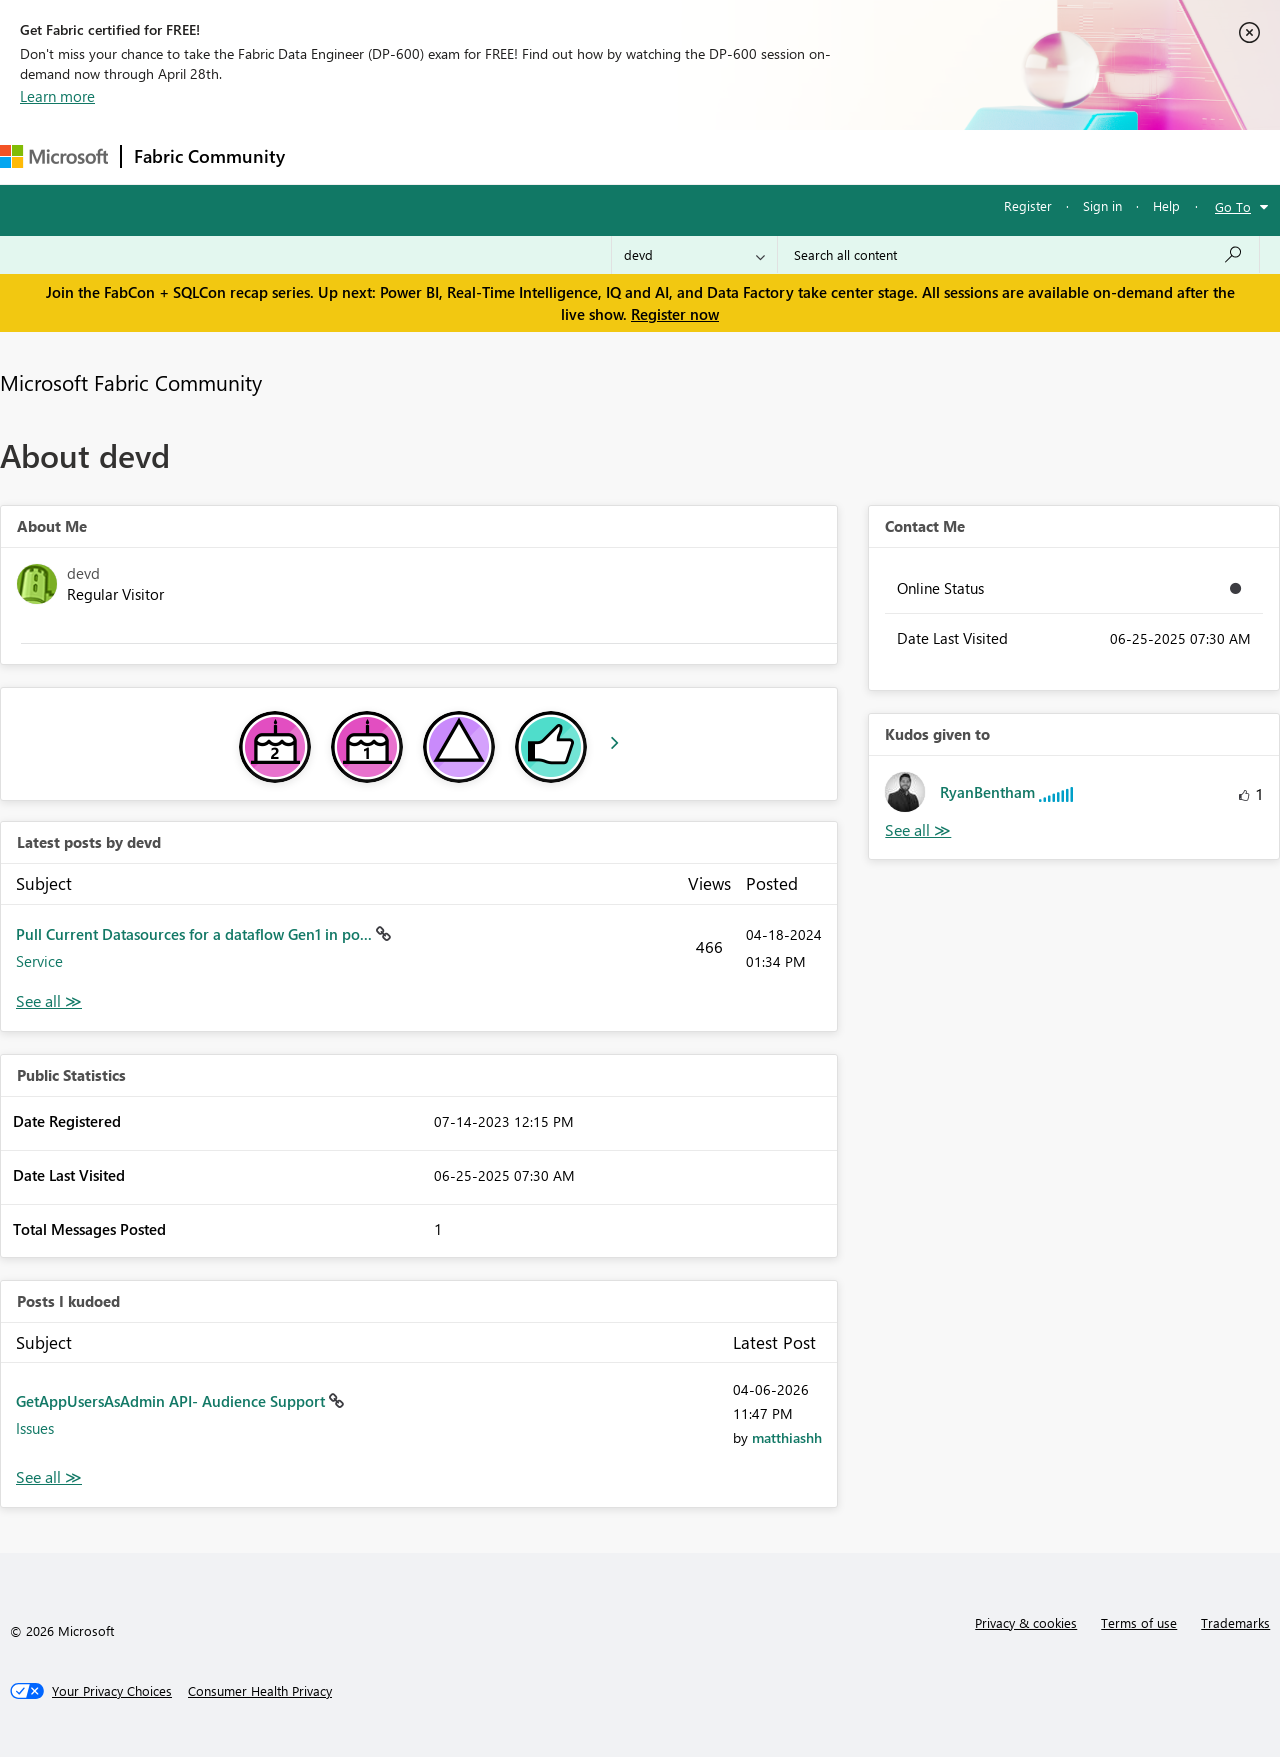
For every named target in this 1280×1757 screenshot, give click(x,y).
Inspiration (418, 156)
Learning (756, 156)
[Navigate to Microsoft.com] (54, 156)
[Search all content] (1018, 255)
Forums (330, 156)
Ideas (500, 156)
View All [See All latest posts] (49, 1001)
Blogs (679, 156)
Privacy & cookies (1026, 1622)
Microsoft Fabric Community (131, 382)
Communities (589, 156)
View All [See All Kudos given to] (918, 830)
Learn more (57, 96)
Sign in (1102, 205)
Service (39, 961)
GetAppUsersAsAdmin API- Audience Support (172, 1401)
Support (840, 156)
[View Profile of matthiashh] (787, 1437)
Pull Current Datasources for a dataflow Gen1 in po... (196, 934)
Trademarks (1235, 1622)
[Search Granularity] (694, 255)
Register (1028, 205)
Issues (35, 1428)
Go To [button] (1233, 206)
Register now (675, 314)
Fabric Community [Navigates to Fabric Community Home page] (209, 156)
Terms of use (1139, 1622)
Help (1166, 205)
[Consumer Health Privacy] (260, 1691)
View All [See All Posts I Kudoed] (49, 1477)
